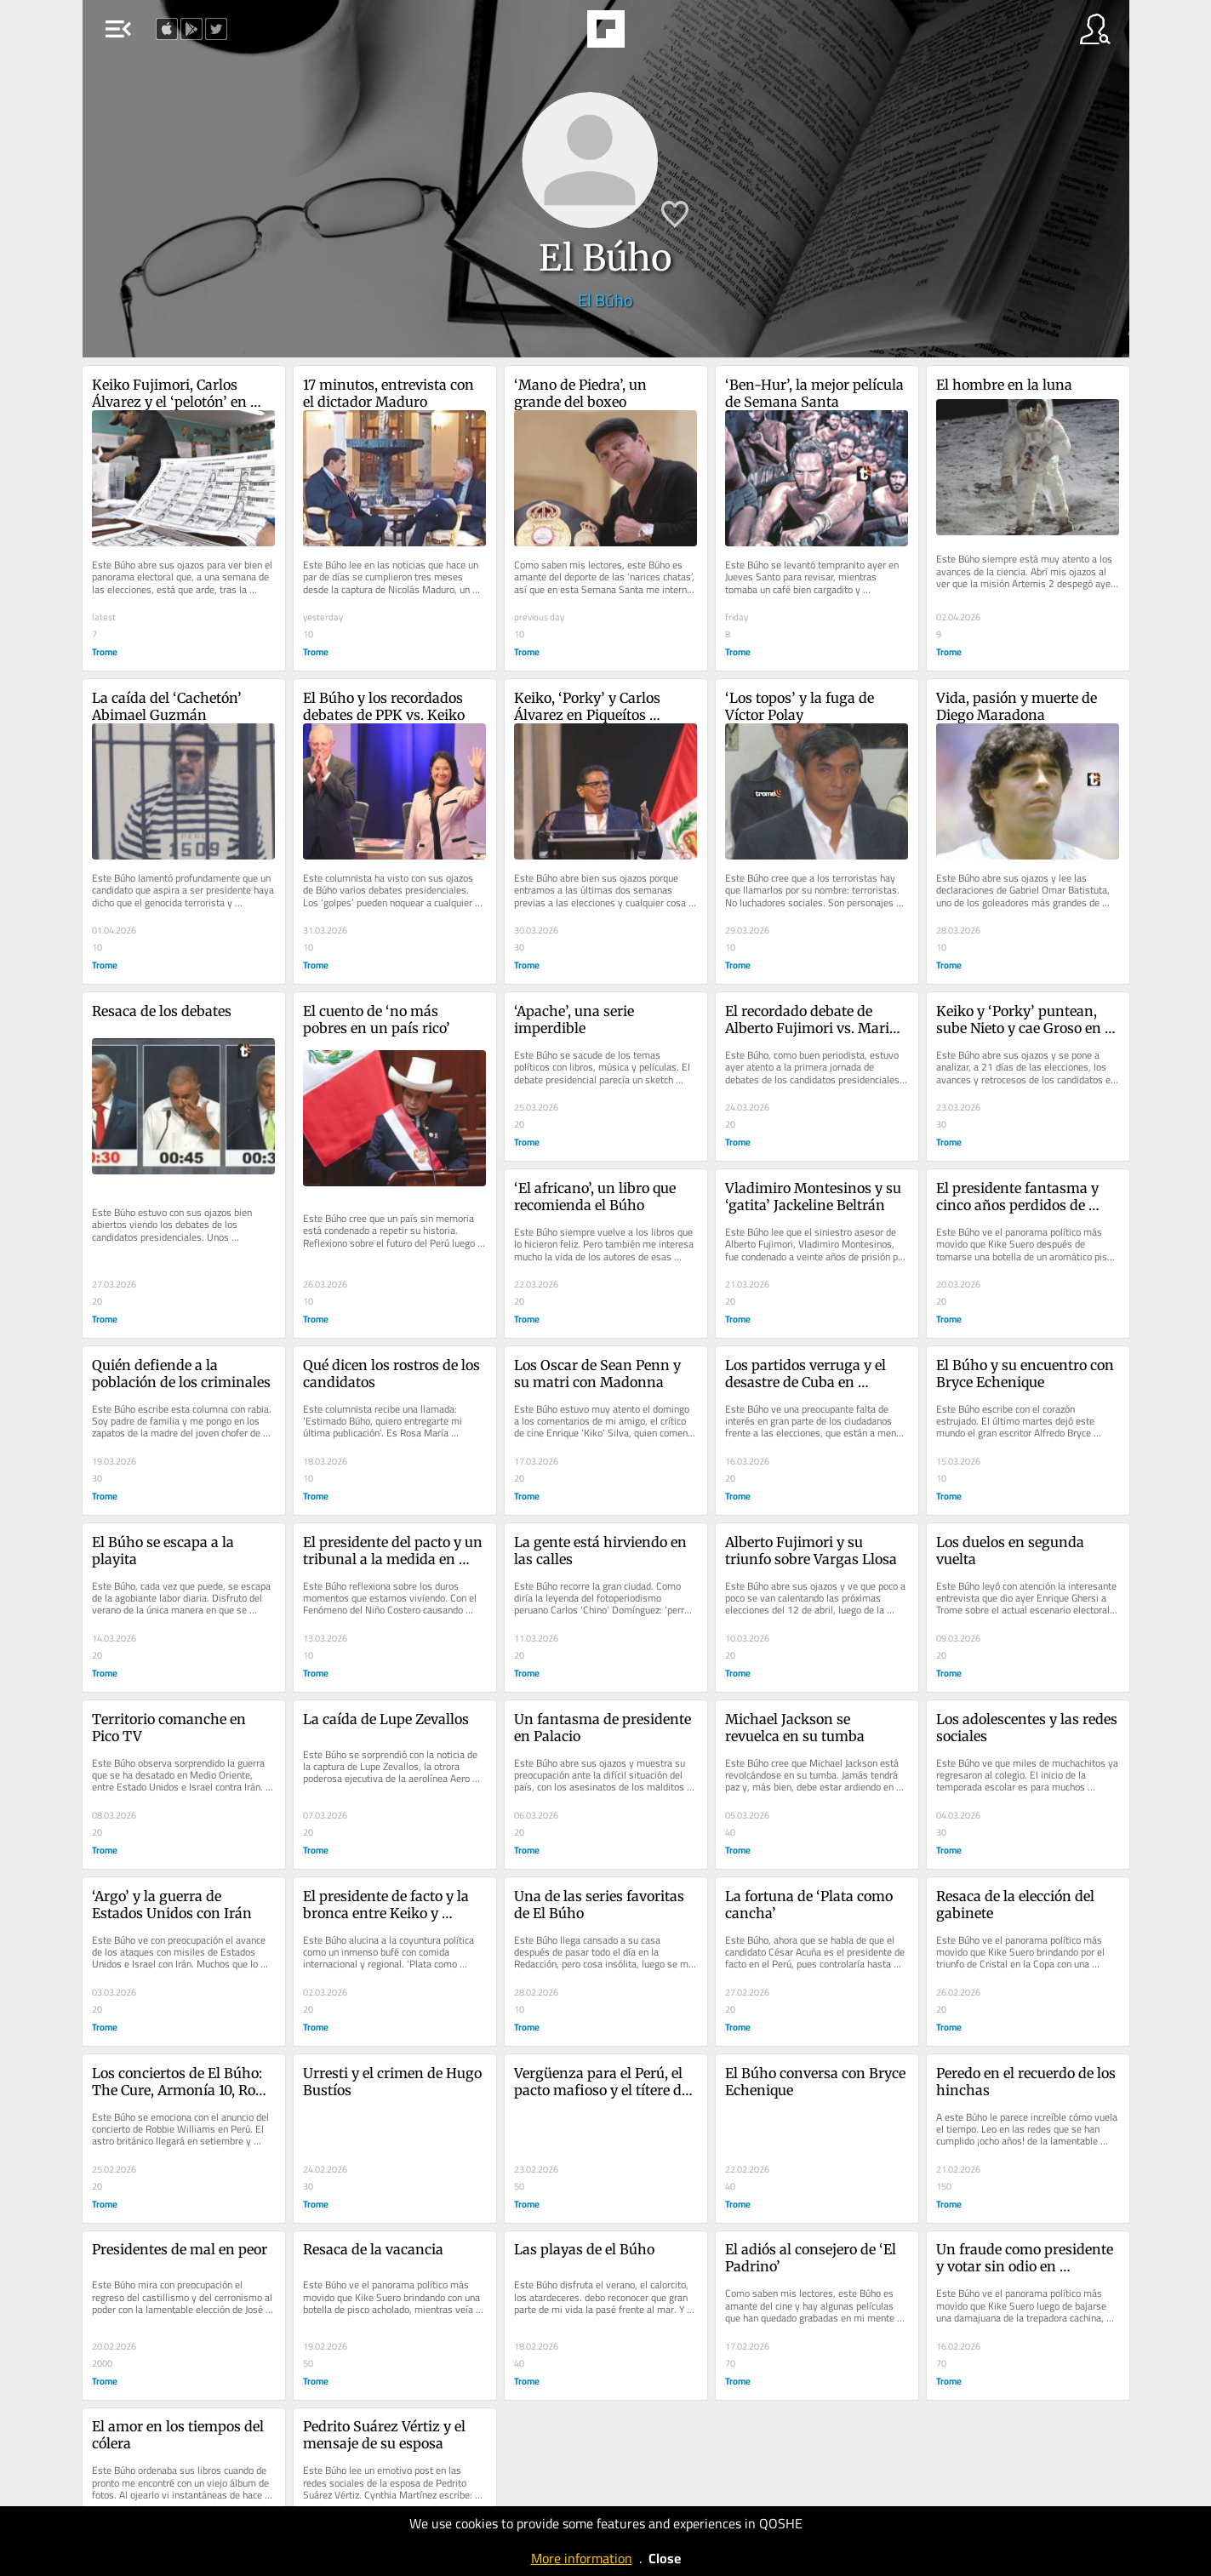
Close (664, 2558)
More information (581, 2558)
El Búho (605, 300)
